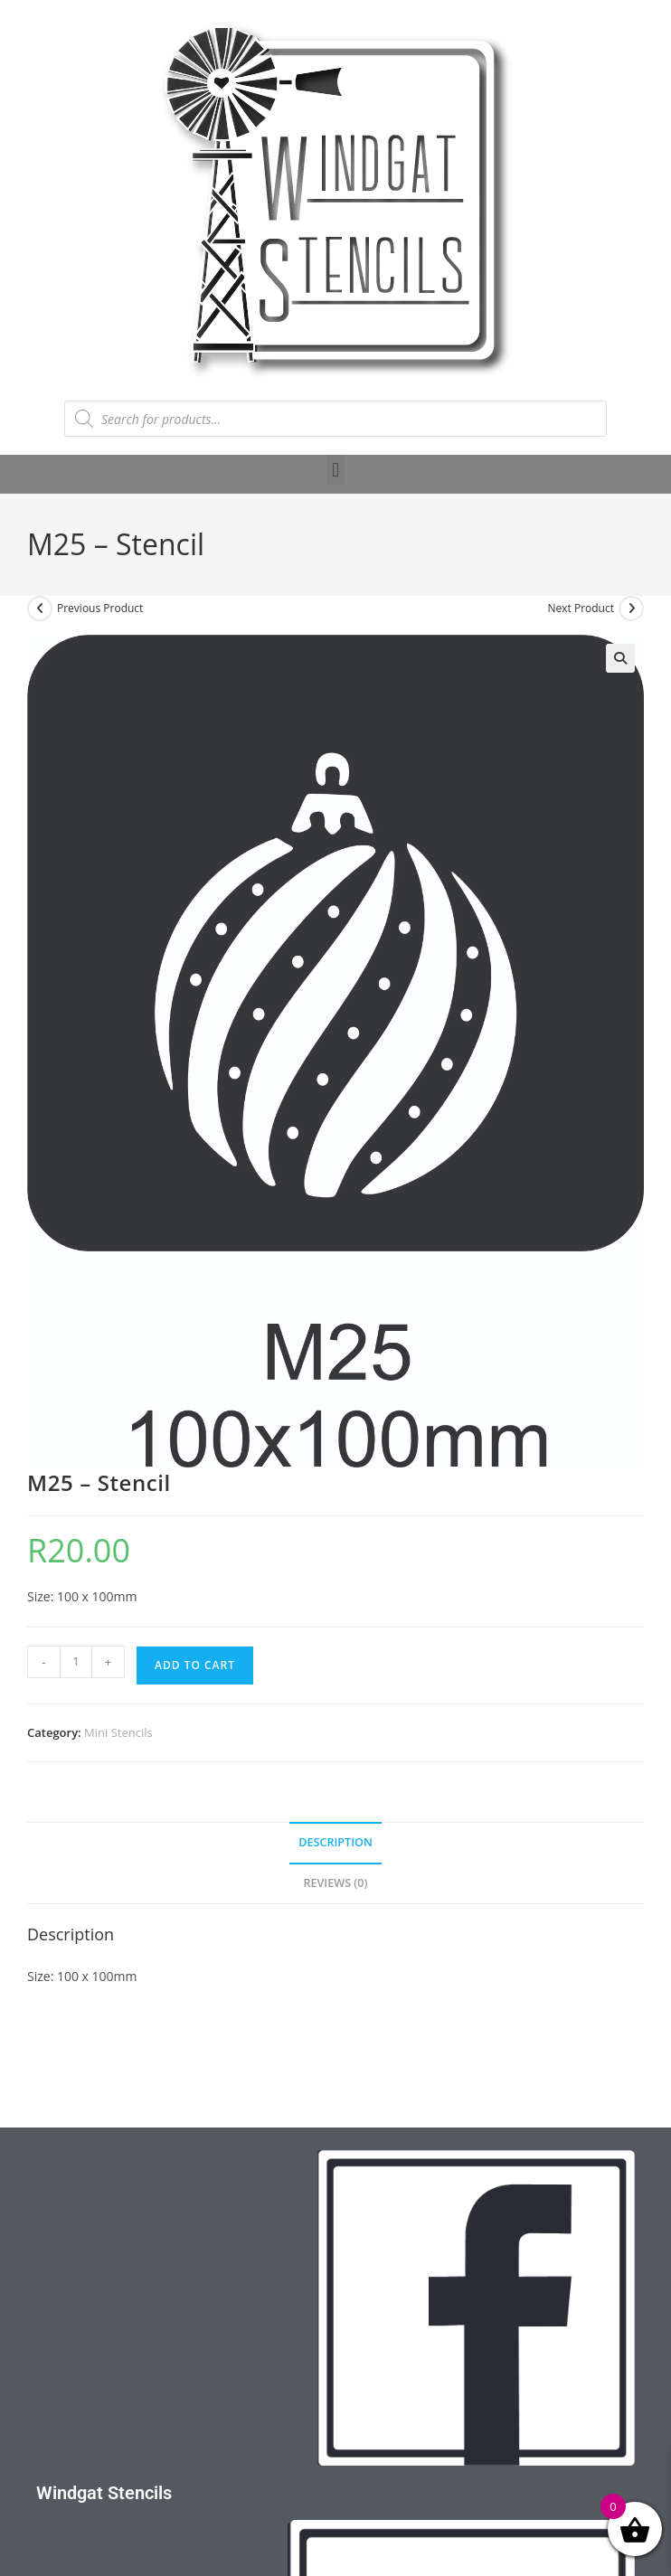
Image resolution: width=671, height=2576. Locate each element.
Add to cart (195, 1665)
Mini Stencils (118, 1732)
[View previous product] (39, 608)
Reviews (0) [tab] (335, 1883)
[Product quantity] (76, 1662)
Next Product (580, 608)
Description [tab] (335, 1842)
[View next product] (631, 608)
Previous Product (100, 608)
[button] (335, 470)
